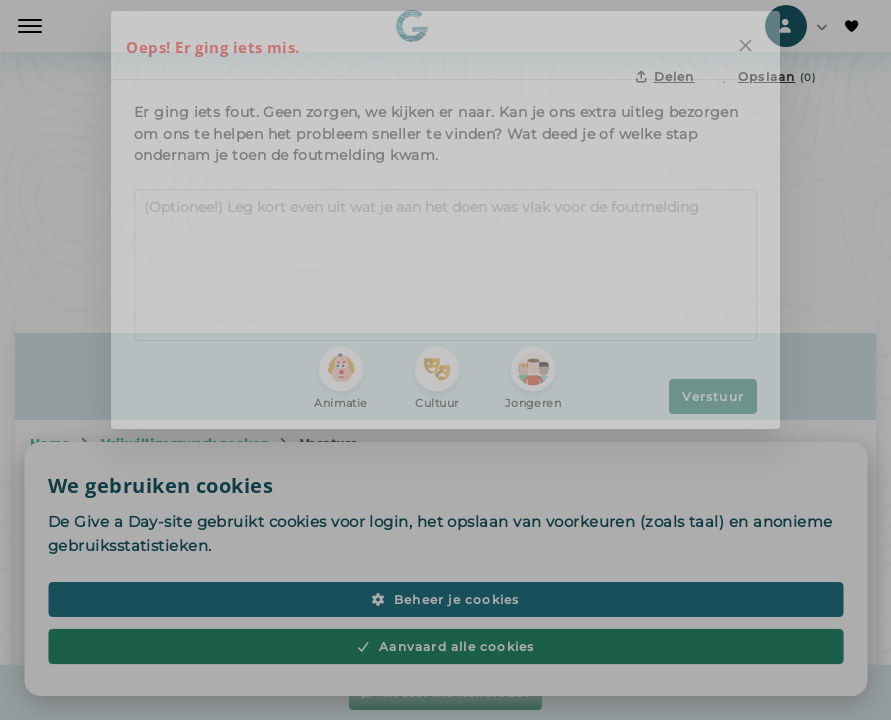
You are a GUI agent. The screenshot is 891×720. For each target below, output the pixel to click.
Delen (665, 76)
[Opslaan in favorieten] (768, 76)
